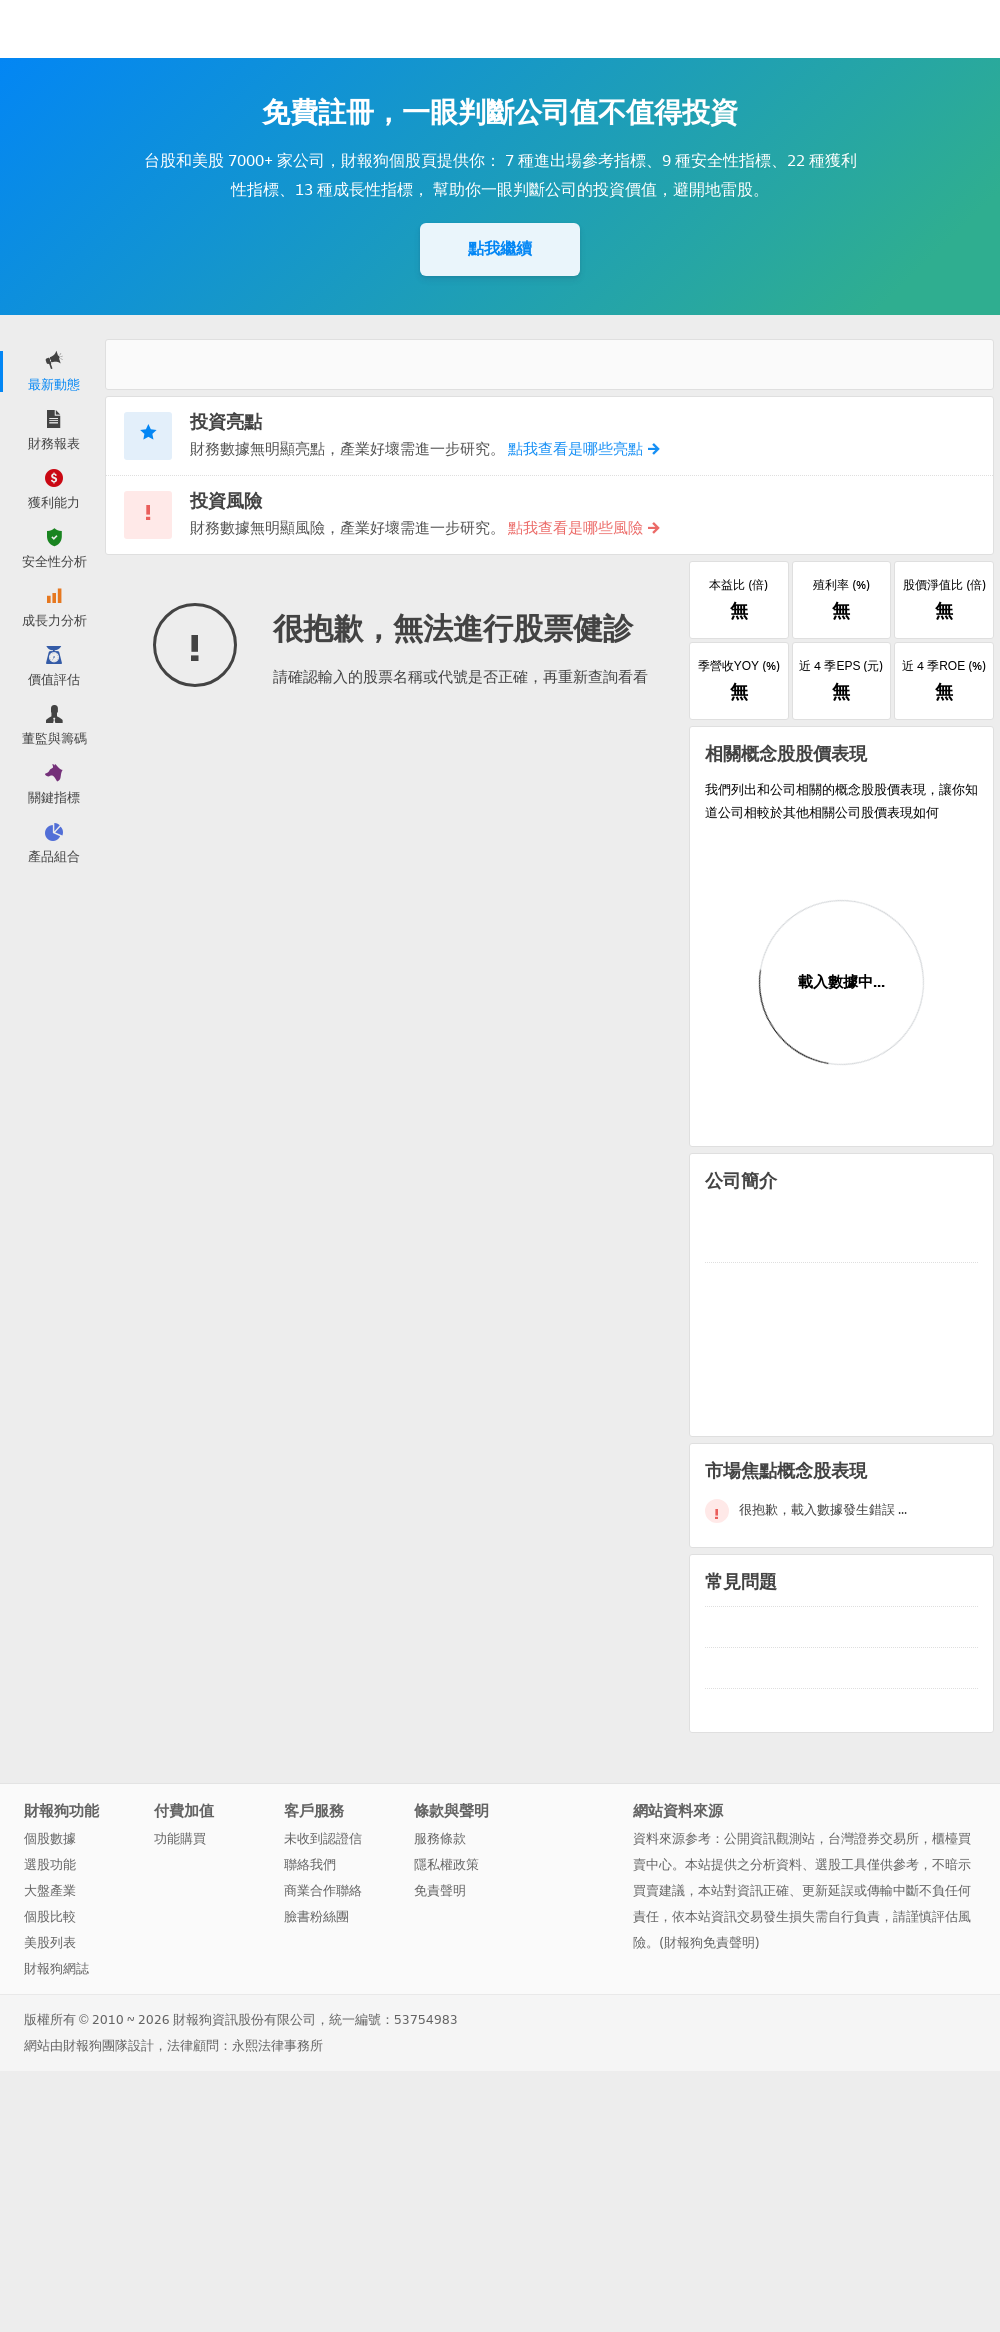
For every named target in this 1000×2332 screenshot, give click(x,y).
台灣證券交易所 (873, 1838)
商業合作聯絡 (323, 1890)
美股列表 (50, 1942)
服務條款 (440, 1838)
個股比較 (50, 1916)
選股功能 (50, 1864)
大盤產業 (50, 1890)
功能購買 (180, 1838)
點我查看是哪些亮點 (583, 449)
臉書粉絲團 (316, 1916)
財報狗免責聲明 (709, 1942)
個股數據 (50, 1838)
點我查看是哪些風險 (583, 528)
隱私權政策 (446, 1864)
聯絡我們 (310, 1864)
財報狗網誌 (56, 1968)
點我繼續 (500, 248)
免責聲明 (440, 1890)
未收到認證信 (323, 1838)
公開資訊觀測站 (769, 1838)
